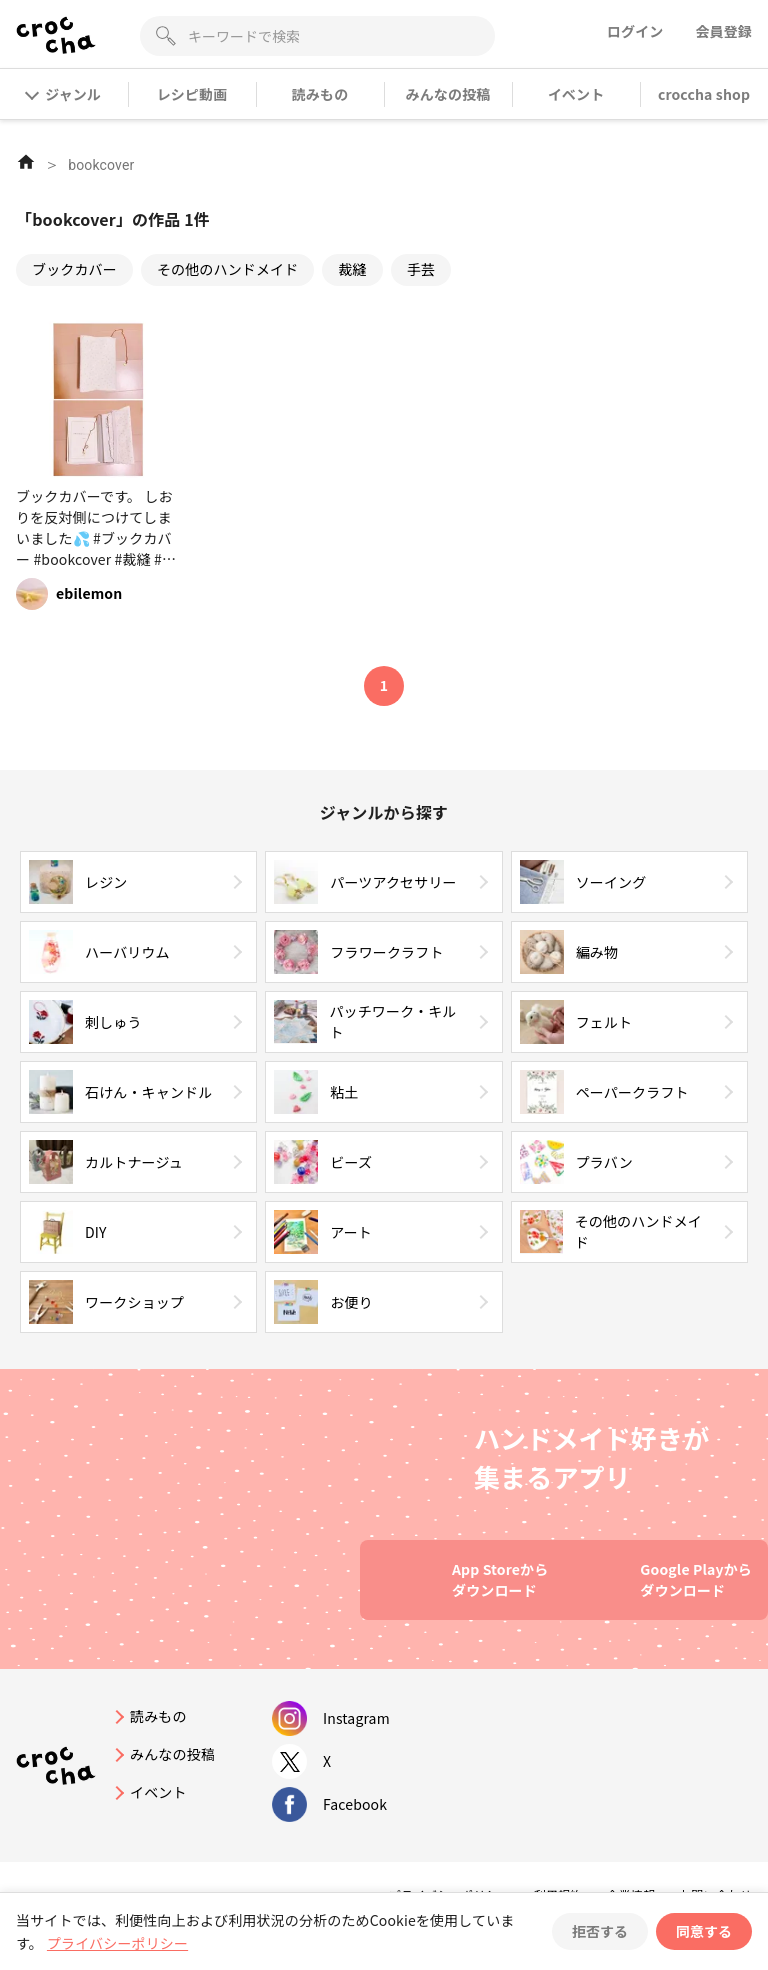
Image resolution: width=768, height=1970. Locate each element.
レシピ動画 (192, 94)
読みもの (320, 94)
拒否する (600, 1931)
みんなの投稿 (448, 94)
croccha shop (704, 94)
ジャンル (63, 94)
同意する (704, 1931)
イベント (576, 94)
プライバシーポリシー (117, 1943)
